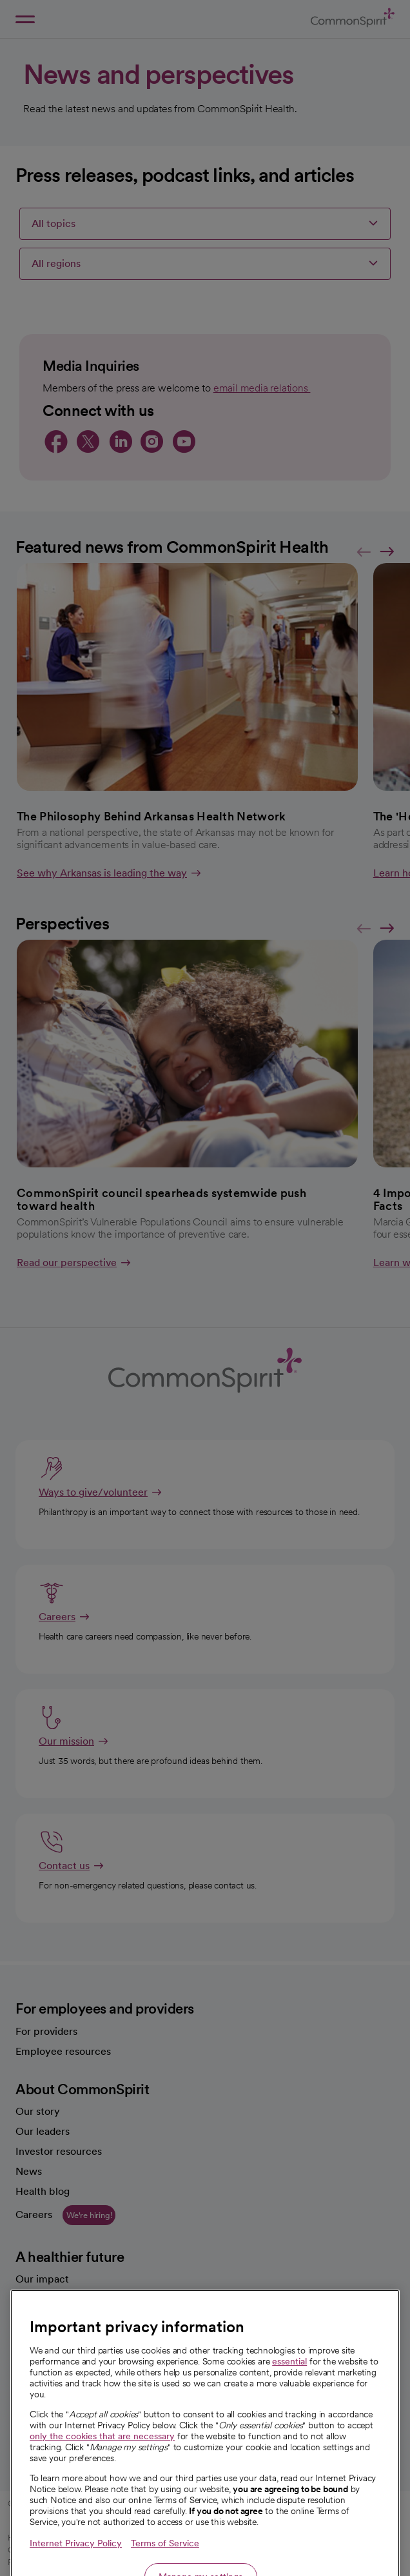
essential (289, 2406)
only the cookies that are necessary (102, 2481)
